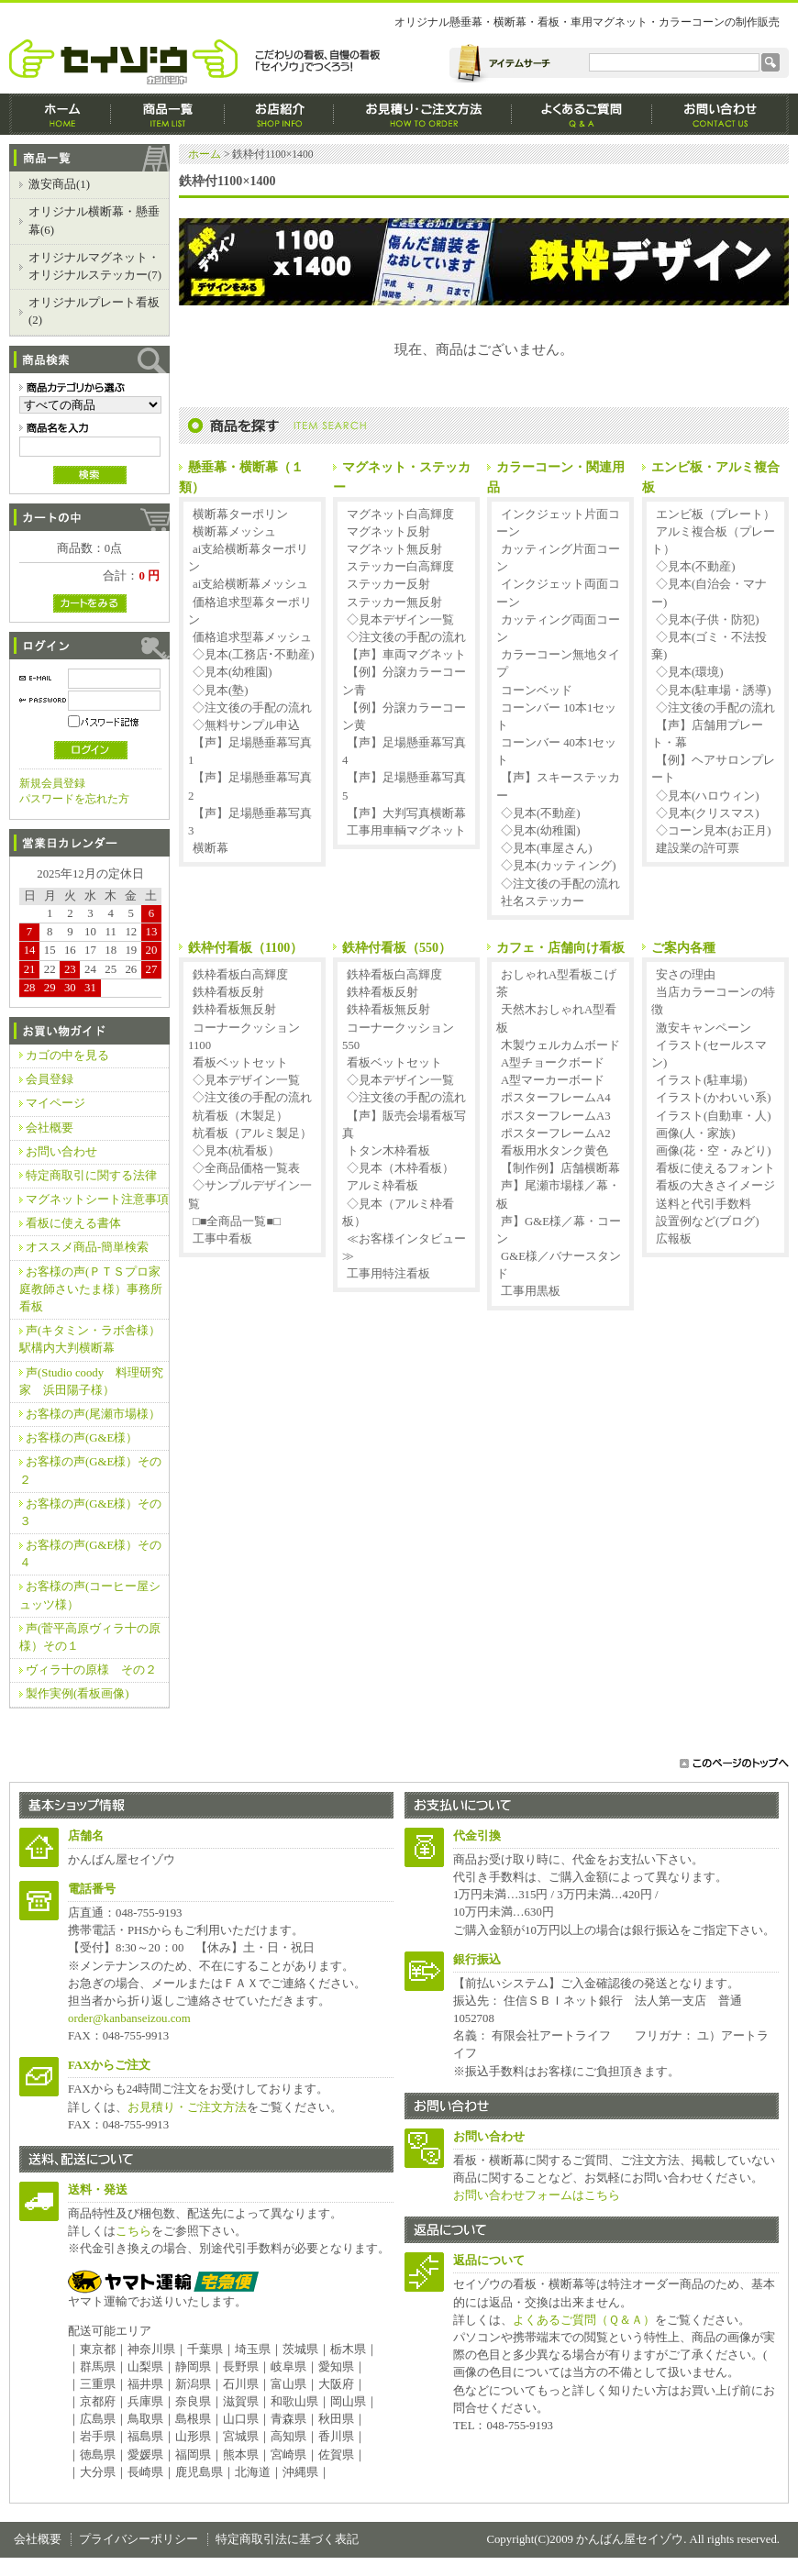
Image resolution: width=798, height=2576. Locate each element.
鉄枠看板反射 (228, 992)
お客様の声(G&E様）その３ (90, 1513)
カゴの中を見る (67, 1055)
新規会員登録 (52, 783)
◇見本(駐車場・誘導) (713, 690)
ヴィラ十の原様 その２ (91, 1670)
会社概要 (49, 1128)
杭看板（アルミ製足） (252, 1133)
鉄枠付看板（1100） (245, 947)
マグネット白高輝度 (400, 514)
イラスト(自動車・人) (713, 1116)
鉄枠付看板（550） (396, 947)
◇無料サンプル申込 (246, 725)
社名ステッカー (542, 901)
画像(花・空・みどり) (713, 1150)
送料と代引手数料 (703, 1204)
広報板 (674, 1239)
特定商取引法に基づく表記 (287, 2539)
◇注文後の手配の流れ (252, 708)
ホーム (60, 114)
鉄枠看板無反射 (234, 1009)
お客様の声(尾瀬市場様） (93, 1414)
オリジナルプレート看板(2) (94, 311)
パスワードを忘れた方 (74, 798)
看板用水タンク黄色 (554, 1150)
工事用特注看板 (388, 1273)
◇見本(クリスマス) (707, 813)
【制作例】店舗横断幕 (560, 1168)
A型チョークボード (552, 1062)
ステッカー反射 (388, 584)
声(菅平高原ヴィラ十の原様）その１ (90, 1637)
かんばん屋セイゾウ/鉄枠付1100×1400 (198, 61)
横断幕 (210, 848)
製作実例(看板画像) (77, 1693)
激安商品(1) (59, 184)
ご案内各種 (683, 947)
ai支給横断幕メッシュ (250, 584)
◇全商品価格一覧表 (246, 1168)
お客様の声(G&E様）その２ (90, 1470)
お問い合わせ (61, 1151)
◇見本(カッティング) (558, 865)
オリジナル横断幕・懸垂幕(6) (94, 220)
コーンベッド (536, 690)
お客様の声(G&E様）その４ (90, 1554)
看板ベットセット (240, 1062)
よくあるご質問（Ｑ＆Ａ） (584, 2320)
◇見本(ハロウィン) (707, 796)
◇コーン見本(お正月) (713, 830)
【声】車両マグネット (406, 654)
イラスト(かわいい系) (713, 1097)
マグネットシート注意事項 (97, 1199)
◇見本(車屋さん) (547, 848)
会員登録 (49, 1079)
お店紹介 (279, 114)
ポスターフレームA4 (556, 1097)
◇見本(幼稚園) (232, 672)
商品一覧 (168, 114)
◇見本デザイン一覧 (400, 620)
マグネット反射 (388, 531)
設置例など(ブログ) (707, 1221)
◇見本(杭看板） (236, 1150)
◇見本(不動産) (541, 813)
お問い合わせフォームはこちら (536, 2195)
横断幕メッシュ (234, 531)
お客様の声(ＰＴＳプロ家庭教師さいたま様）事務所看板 (90, 1289)
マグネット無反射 (394, 549)
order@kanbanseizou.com (129, 2018)
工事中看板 (222, 1239)
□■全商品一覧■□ (237, 1221)
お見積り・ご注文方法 (187, 2107)
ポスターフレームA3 (556, 1116)
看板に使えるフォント (715, 1168)
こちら (133, 2231)
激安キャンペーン (703, 1028)
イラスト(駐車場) (702, 1080)
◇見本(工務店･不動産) (254, 654)
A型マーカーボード (552, 1080)
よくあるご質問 (582, 114)
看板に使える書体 (73, 1223)
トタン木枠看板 (388, 1150)
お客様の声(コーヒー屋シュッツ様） (90, 1595)
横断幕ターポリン (240, 514)
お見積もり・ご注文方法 (423, 114)
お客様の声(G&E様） (82, 1438)
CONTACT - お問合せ (720, 114)
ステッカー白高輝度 (400, 566)
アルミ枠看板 (382, 1185)
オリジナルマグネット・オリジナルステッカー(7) (94, 266)
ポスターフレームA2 (556, 1133)
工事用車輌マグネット (406, 830)
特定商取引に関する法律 (91, 1175)
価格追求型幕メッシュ (252, 637)
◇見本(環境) (690, 672)
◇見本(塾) (221, 690)
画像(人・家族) (696, 1133)
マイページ (55, 1103)
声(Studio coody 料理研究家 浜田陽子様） (91, 1381)
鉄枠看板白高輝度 (240, 974)
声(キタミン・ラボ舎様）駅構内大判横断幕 (90, 1339)
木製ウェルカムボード (560, 1045)
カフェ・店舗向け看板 (560, 947)
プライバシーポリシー (138, 2539)
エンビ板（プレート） (715, 514)
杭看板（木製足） (240, 1116)
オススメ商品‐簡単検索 (87, 1247)
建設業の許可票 (697, 848)
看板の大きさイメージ (715, 1185)
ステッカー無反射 (394, 602)
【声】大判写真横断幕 (406, 813)
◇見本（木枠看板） (400, 1168)
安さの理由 (685, 974)
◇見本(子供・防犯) (707, 620)
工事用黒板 (530, 1291)
